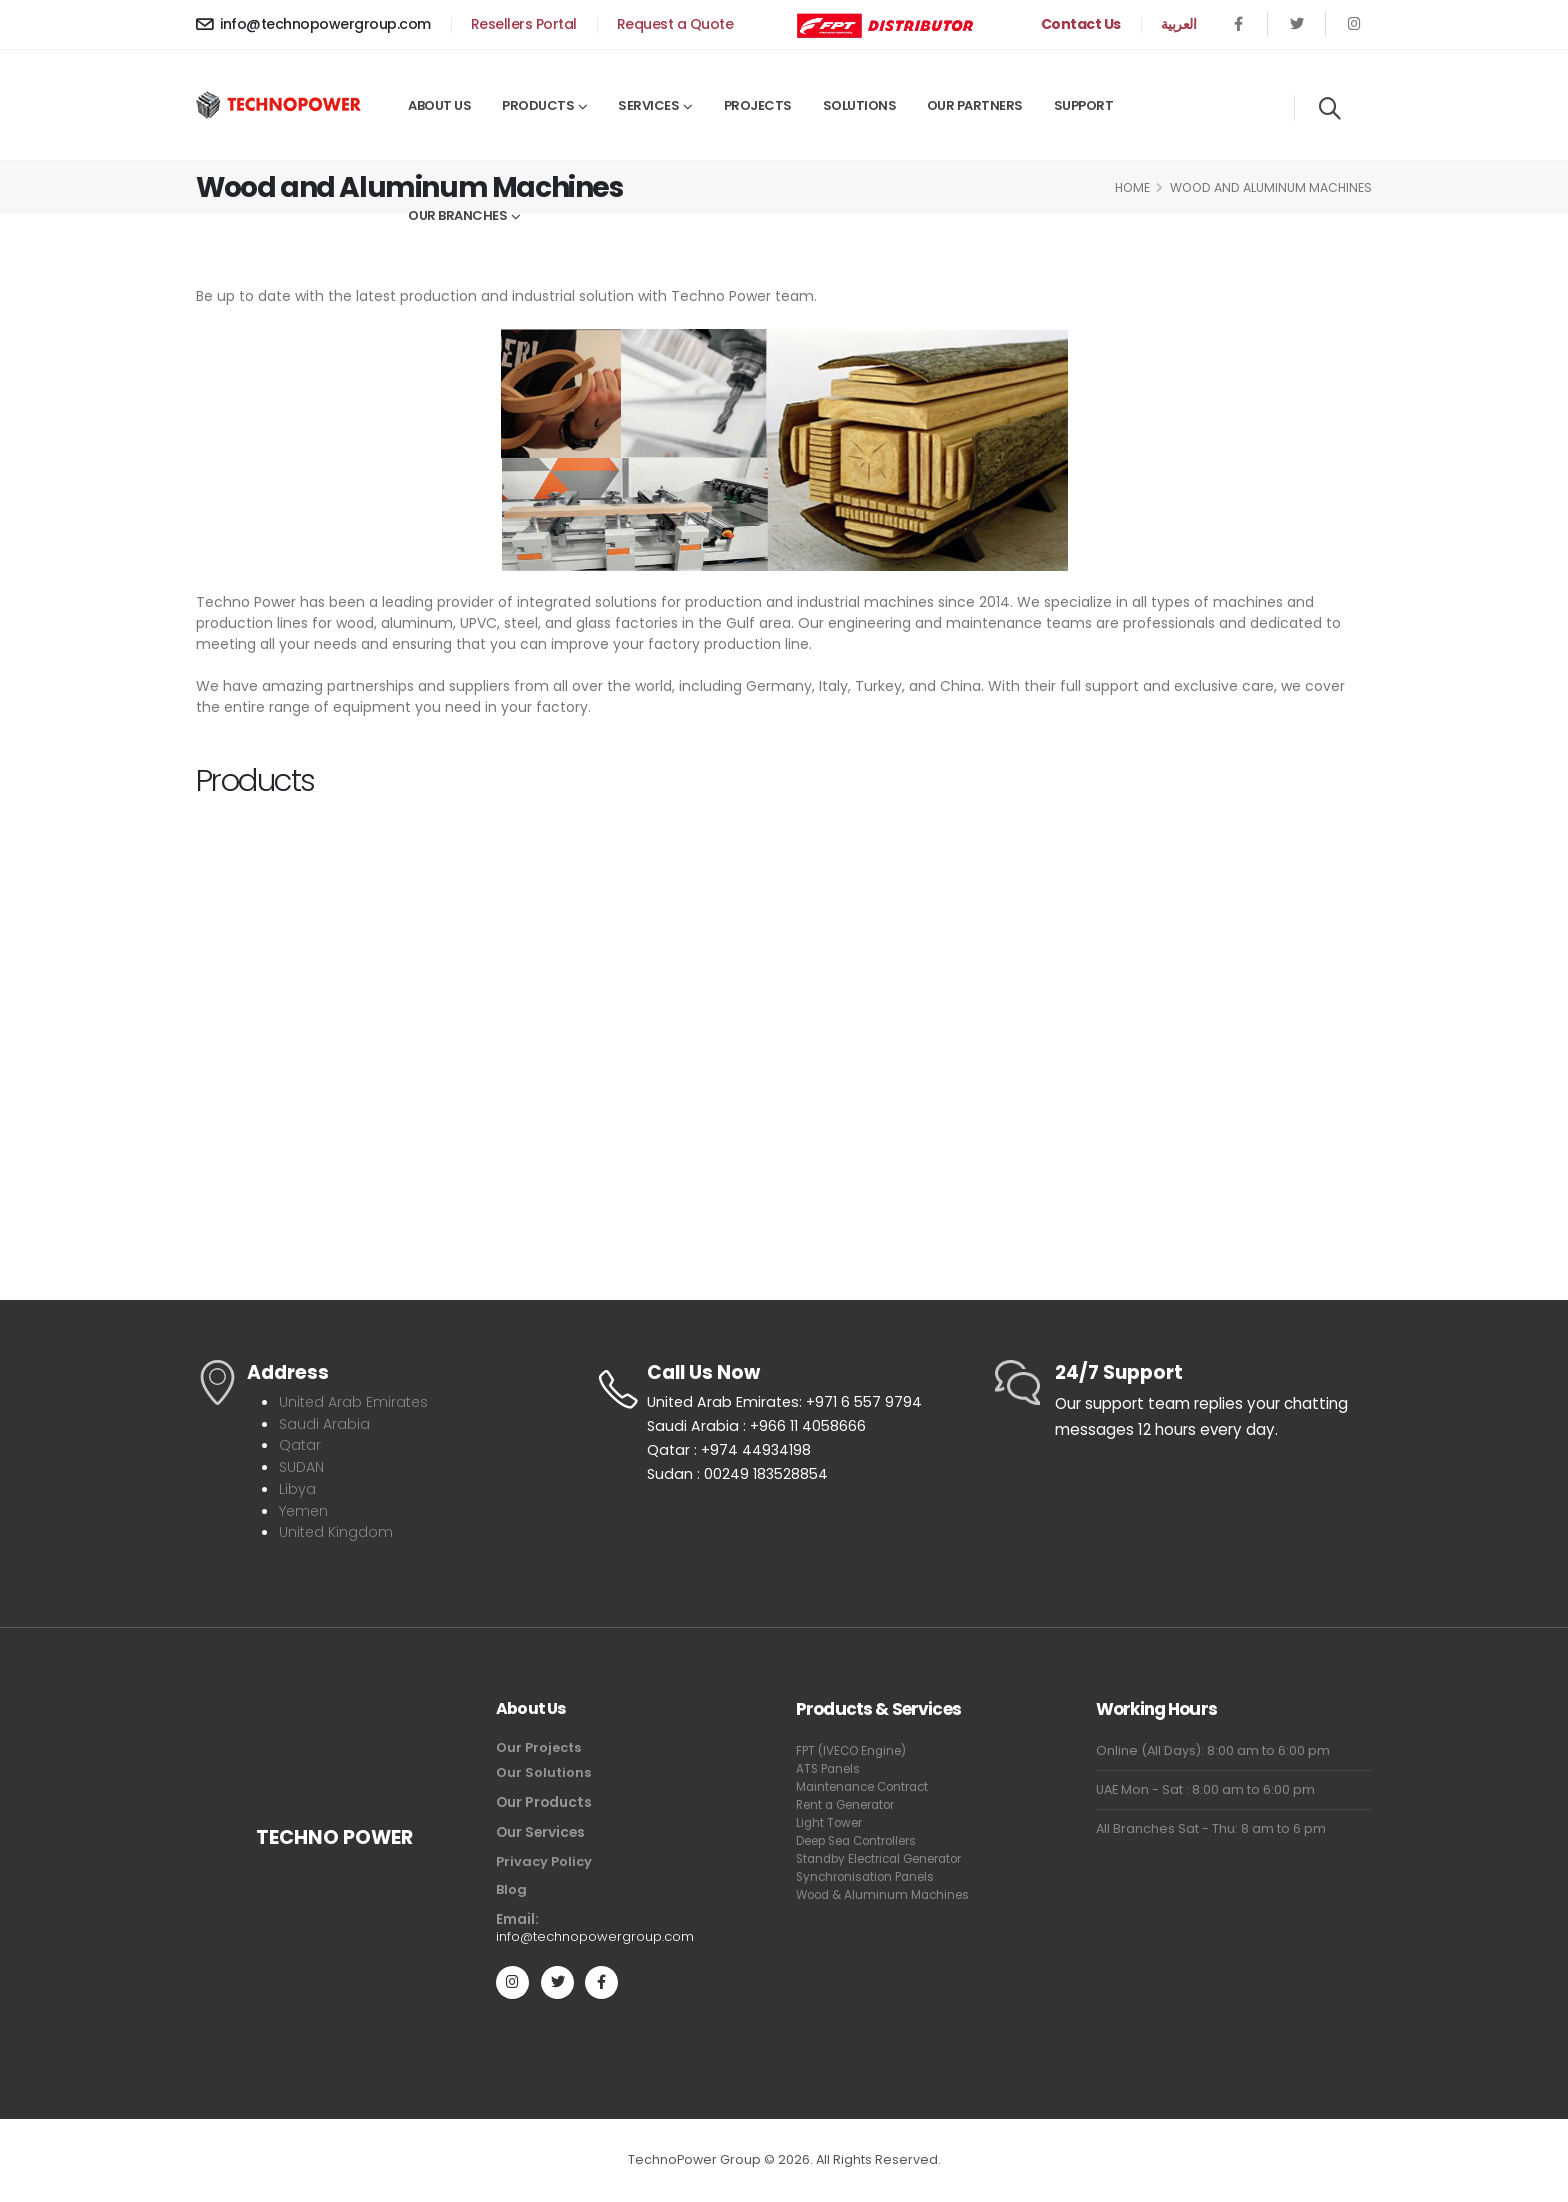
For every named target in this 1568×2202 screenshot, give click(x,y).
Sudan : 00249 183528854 (740, 1480)
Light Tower (832, 1818)
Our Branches (457, 215)
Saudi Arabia (325, 1422)
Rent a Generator (852, 1800)
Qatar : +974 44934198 (731, 1454)
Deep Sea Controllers (866, 1836)
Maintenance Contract (869, 1782)
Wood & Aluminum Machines (855, 1917)
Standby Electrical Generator (853, 1863)
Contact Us (1081, 24)
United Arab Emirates (356, 1401)
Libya (297, 1486)
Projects (758, 105)
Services (648, 105)
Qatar (300, 1443)
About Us (439, 105)
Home (1132, 187)
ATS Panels (830, 1764)
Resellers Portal (524, 24)
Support (1084, 105)
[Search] (1329, 108)
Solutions (860, 105)
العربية (1179, 24)
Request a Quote (675, 24)
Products (538, 105)
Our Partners (975, 105)
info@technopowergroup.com (313, 24)
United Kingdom (337, 1528)
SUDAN (304, 1464)
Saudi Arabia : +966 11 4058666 (759, 1429)
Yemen (305, 1507)
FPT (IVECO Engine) (855, 1746)
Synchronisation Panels (871, 1890)
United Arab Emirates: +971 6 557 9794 (789, 1403)
